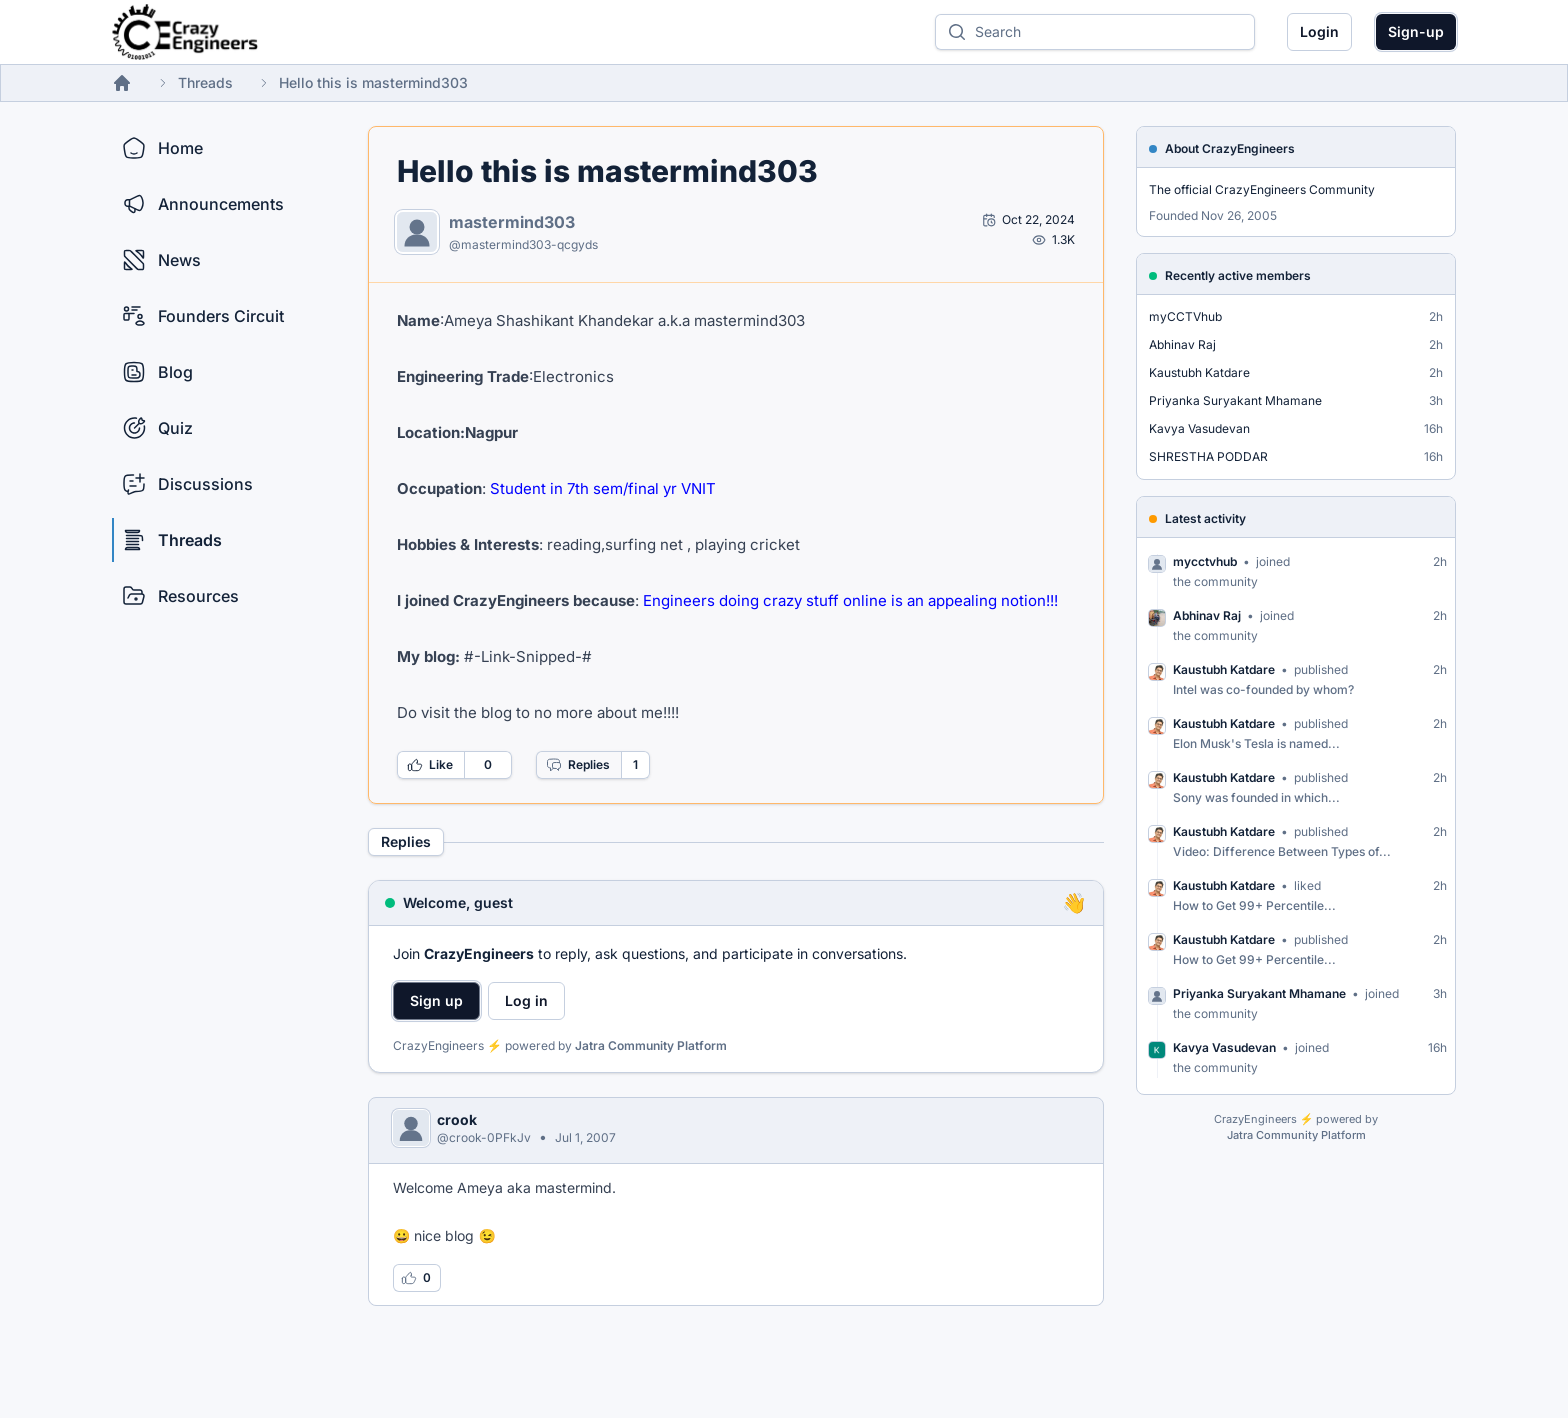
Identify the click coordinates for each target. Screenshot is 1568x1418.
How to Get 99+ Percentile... (1254, 905)
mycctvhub (1205, 561)
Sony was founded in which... (1256, 797)
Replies (578, 765)
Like (430, 765)
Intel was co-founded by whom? (1263, 689)
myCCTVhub (1185, 316)
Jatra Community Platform (651, 1045)
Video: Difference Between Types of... (1282, 851)
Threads (205, 82)
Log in (526, 1000)
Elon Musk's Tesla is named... (1256, 743)
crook (457, 1119)
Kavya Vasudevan (1199, 428)
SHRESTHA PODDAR (1208, 456)
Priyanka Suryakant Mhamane (1235, 400)
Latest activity (1205, 518)
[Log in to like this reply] (417, 1278)
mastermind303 (512, 222)
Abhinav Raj (1182, 344)
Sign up (436, 1000)
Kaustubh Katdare (1199, 372)
